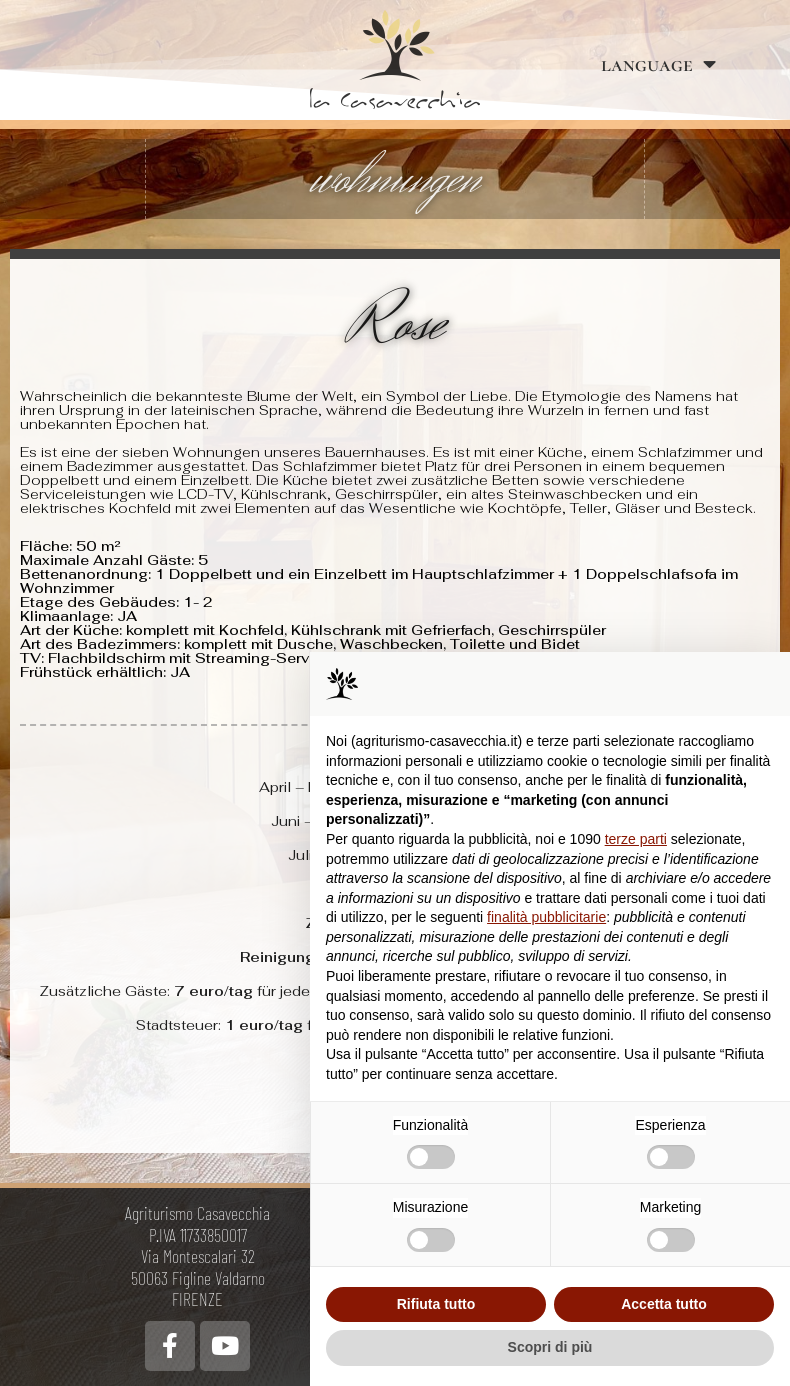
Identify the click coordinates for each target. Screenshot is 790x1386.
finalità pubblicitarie (546, 917)
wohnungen (395, 179)
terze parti (636, 839)
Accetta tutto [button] (664, 1304)
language (658, 64)
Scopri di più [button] (550, 1347)
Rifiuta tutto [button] (436, 1304)
